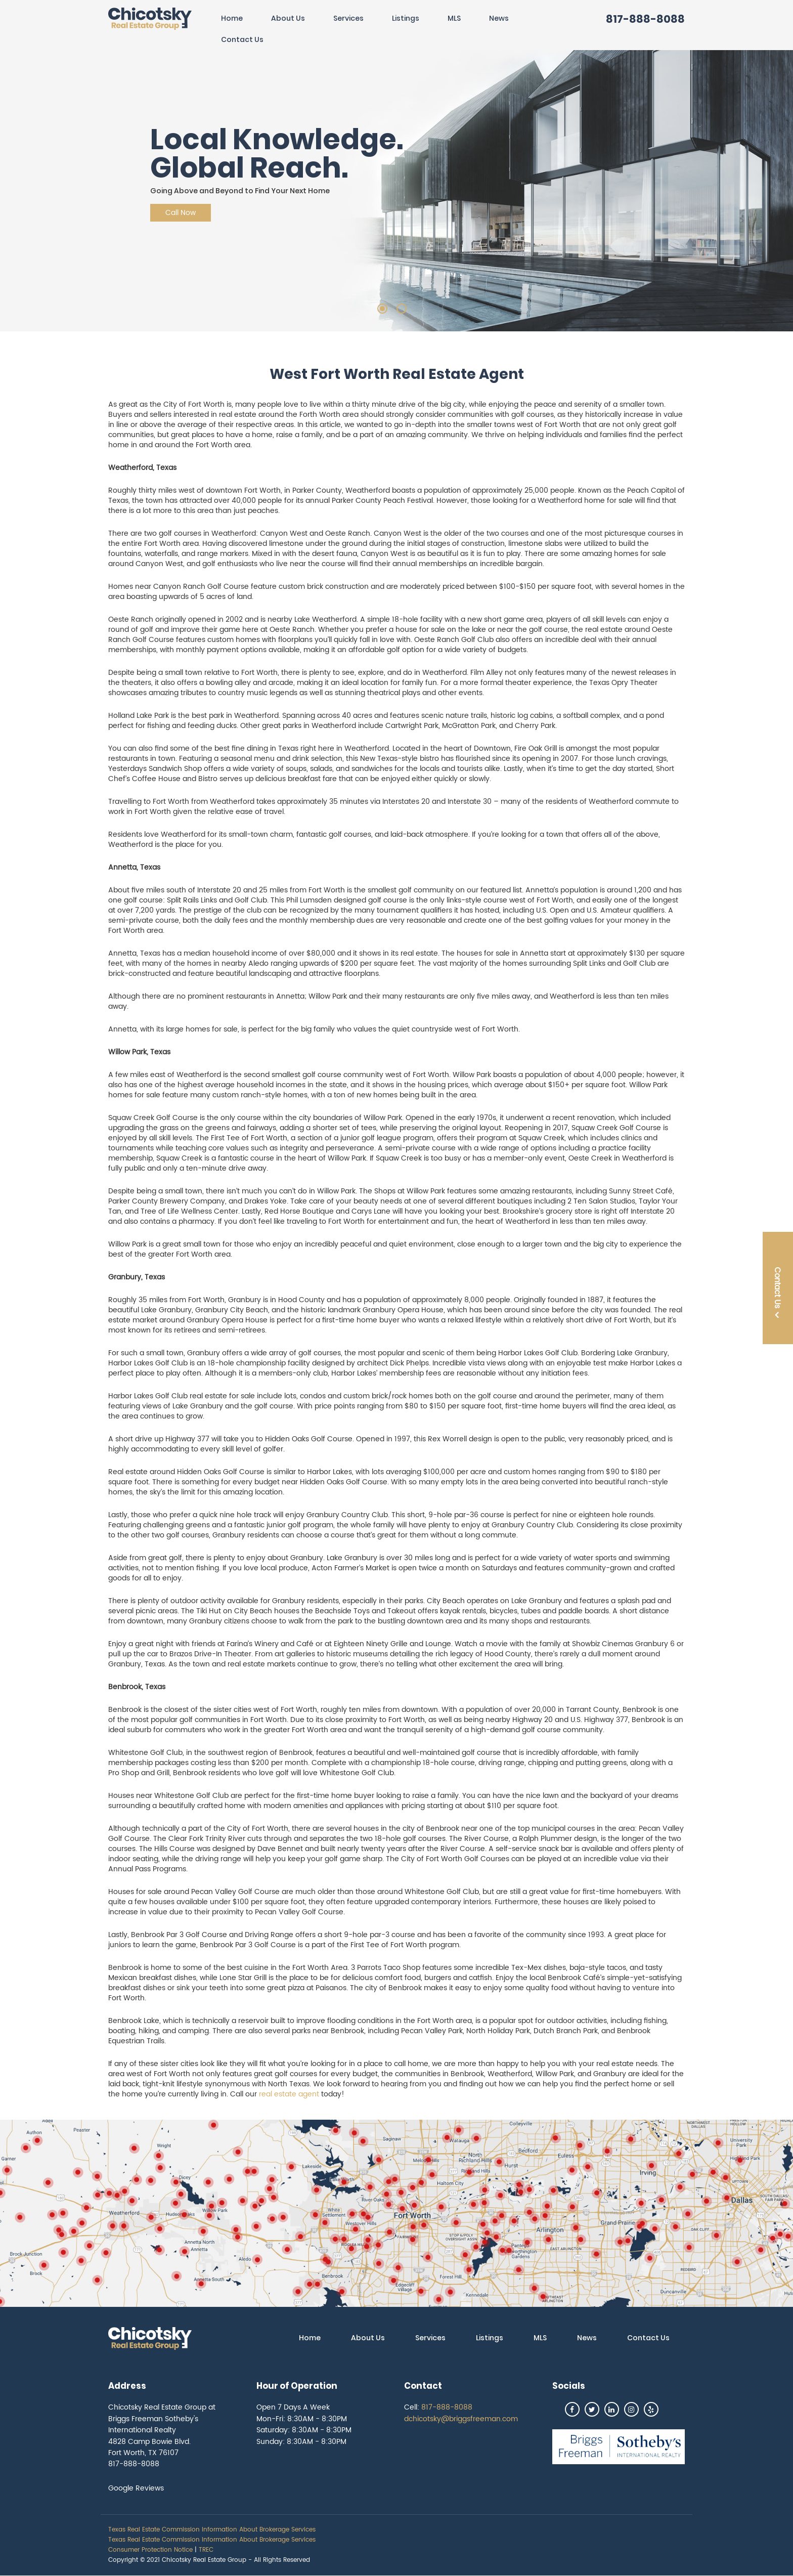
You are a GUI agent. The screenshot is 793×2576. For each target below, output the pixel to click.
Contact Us (242, 39)
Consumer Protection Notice (150, 2550)
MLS (454, 18)
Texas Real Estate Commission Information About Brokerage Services (212, 2530)
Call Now (180, 213)
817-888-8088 (645, 19)
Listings (405, 18)
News (499, 18)
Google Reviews (136, 2488)
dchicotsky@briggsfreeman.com (461, 2419)
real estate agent (289, 2094)
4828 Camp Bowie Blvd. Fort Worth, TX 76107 (149, 2447)
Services (348, 18)
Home (232, 18)
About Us (288, 18)
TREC (206, 2550)
